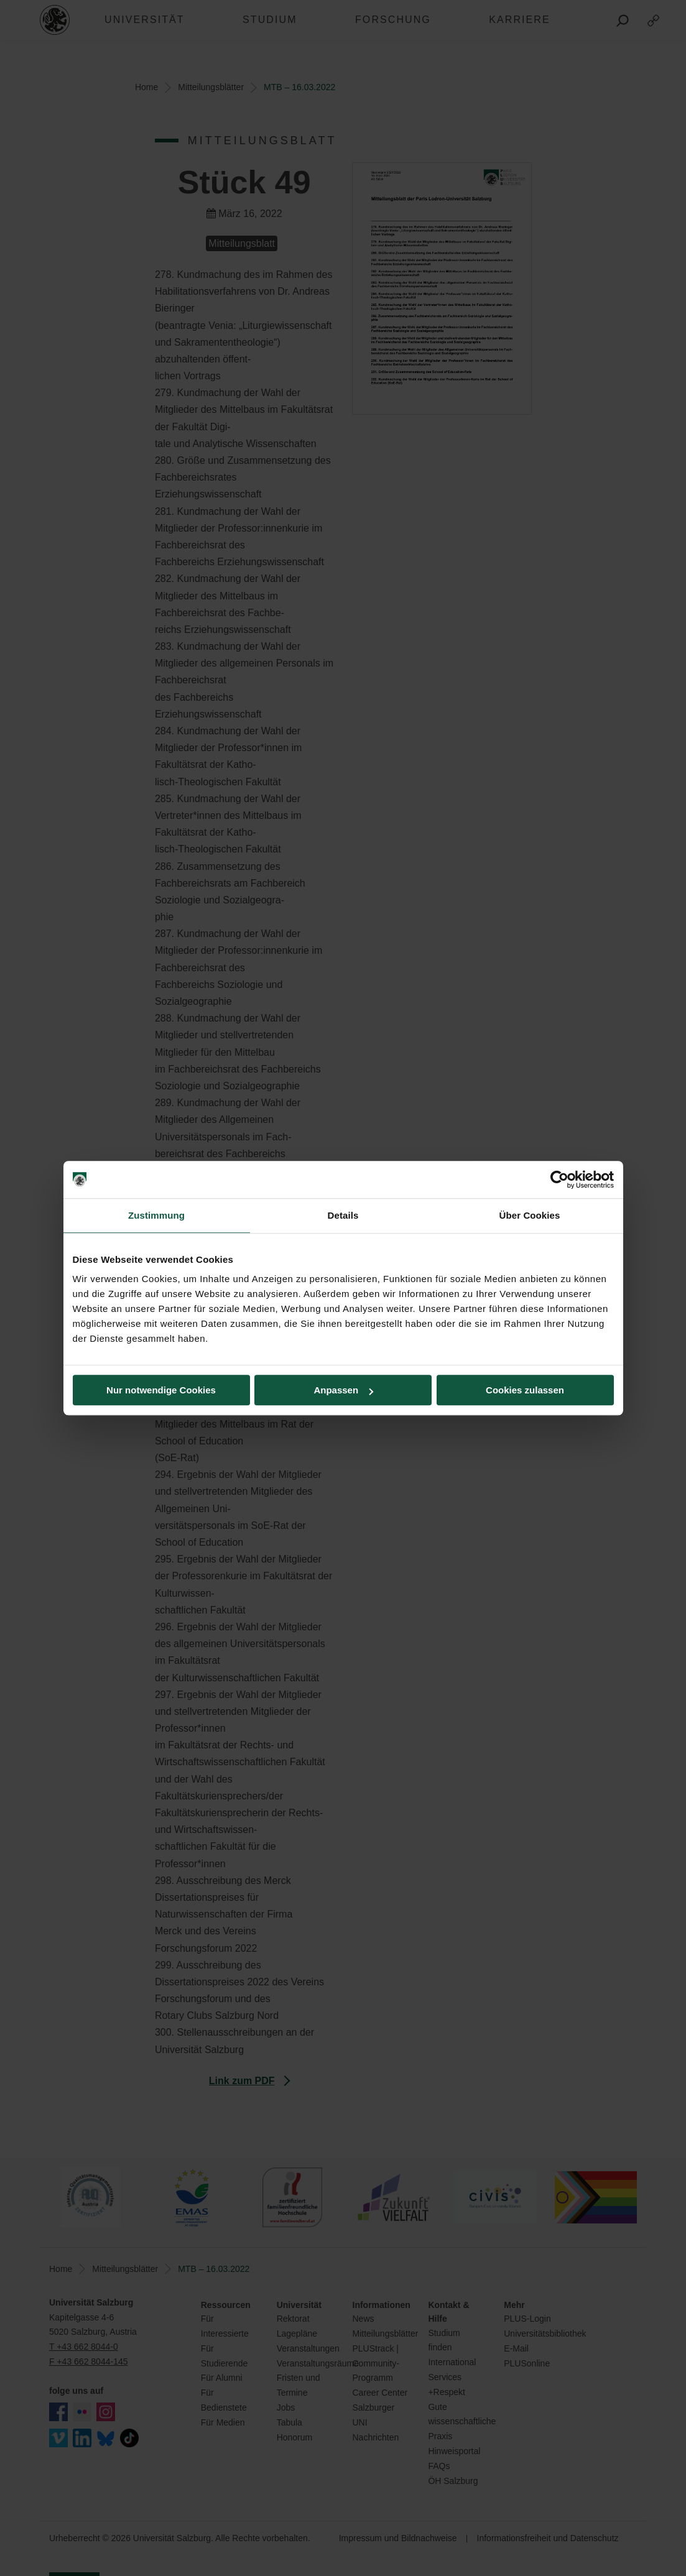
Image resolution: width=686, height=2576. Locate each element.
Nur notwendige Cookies (161, 1390)
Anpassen (343, 1390)
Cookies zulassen (525, 1390)
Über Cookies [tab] (529, 1215)
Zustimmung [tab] (156, 1215)
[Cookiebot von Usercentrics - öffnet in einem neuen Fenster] (559, 1179)
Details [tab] (343, 1215)
